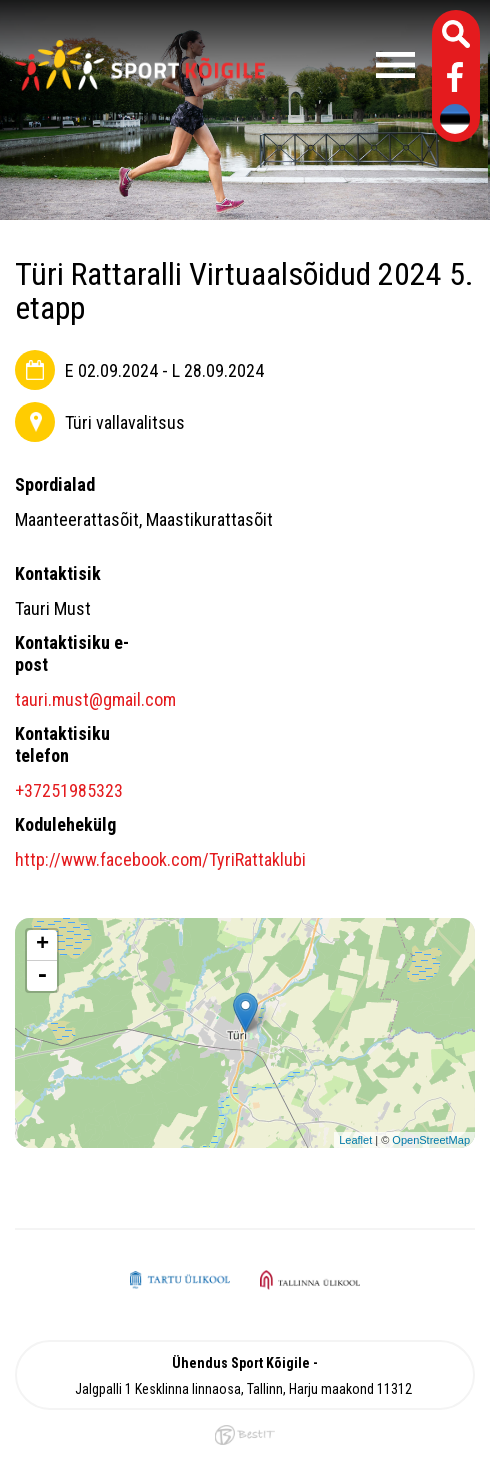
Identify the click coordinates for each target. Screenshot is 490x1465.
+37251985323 (69, 790)
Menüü (350, 65)
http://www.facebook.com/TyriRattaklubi (160, 859)
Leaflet (355, 1140)
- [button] (42, 976)
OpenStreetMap (431, 1140)
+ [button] (42, 945)
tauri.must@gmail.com (95, 699)
